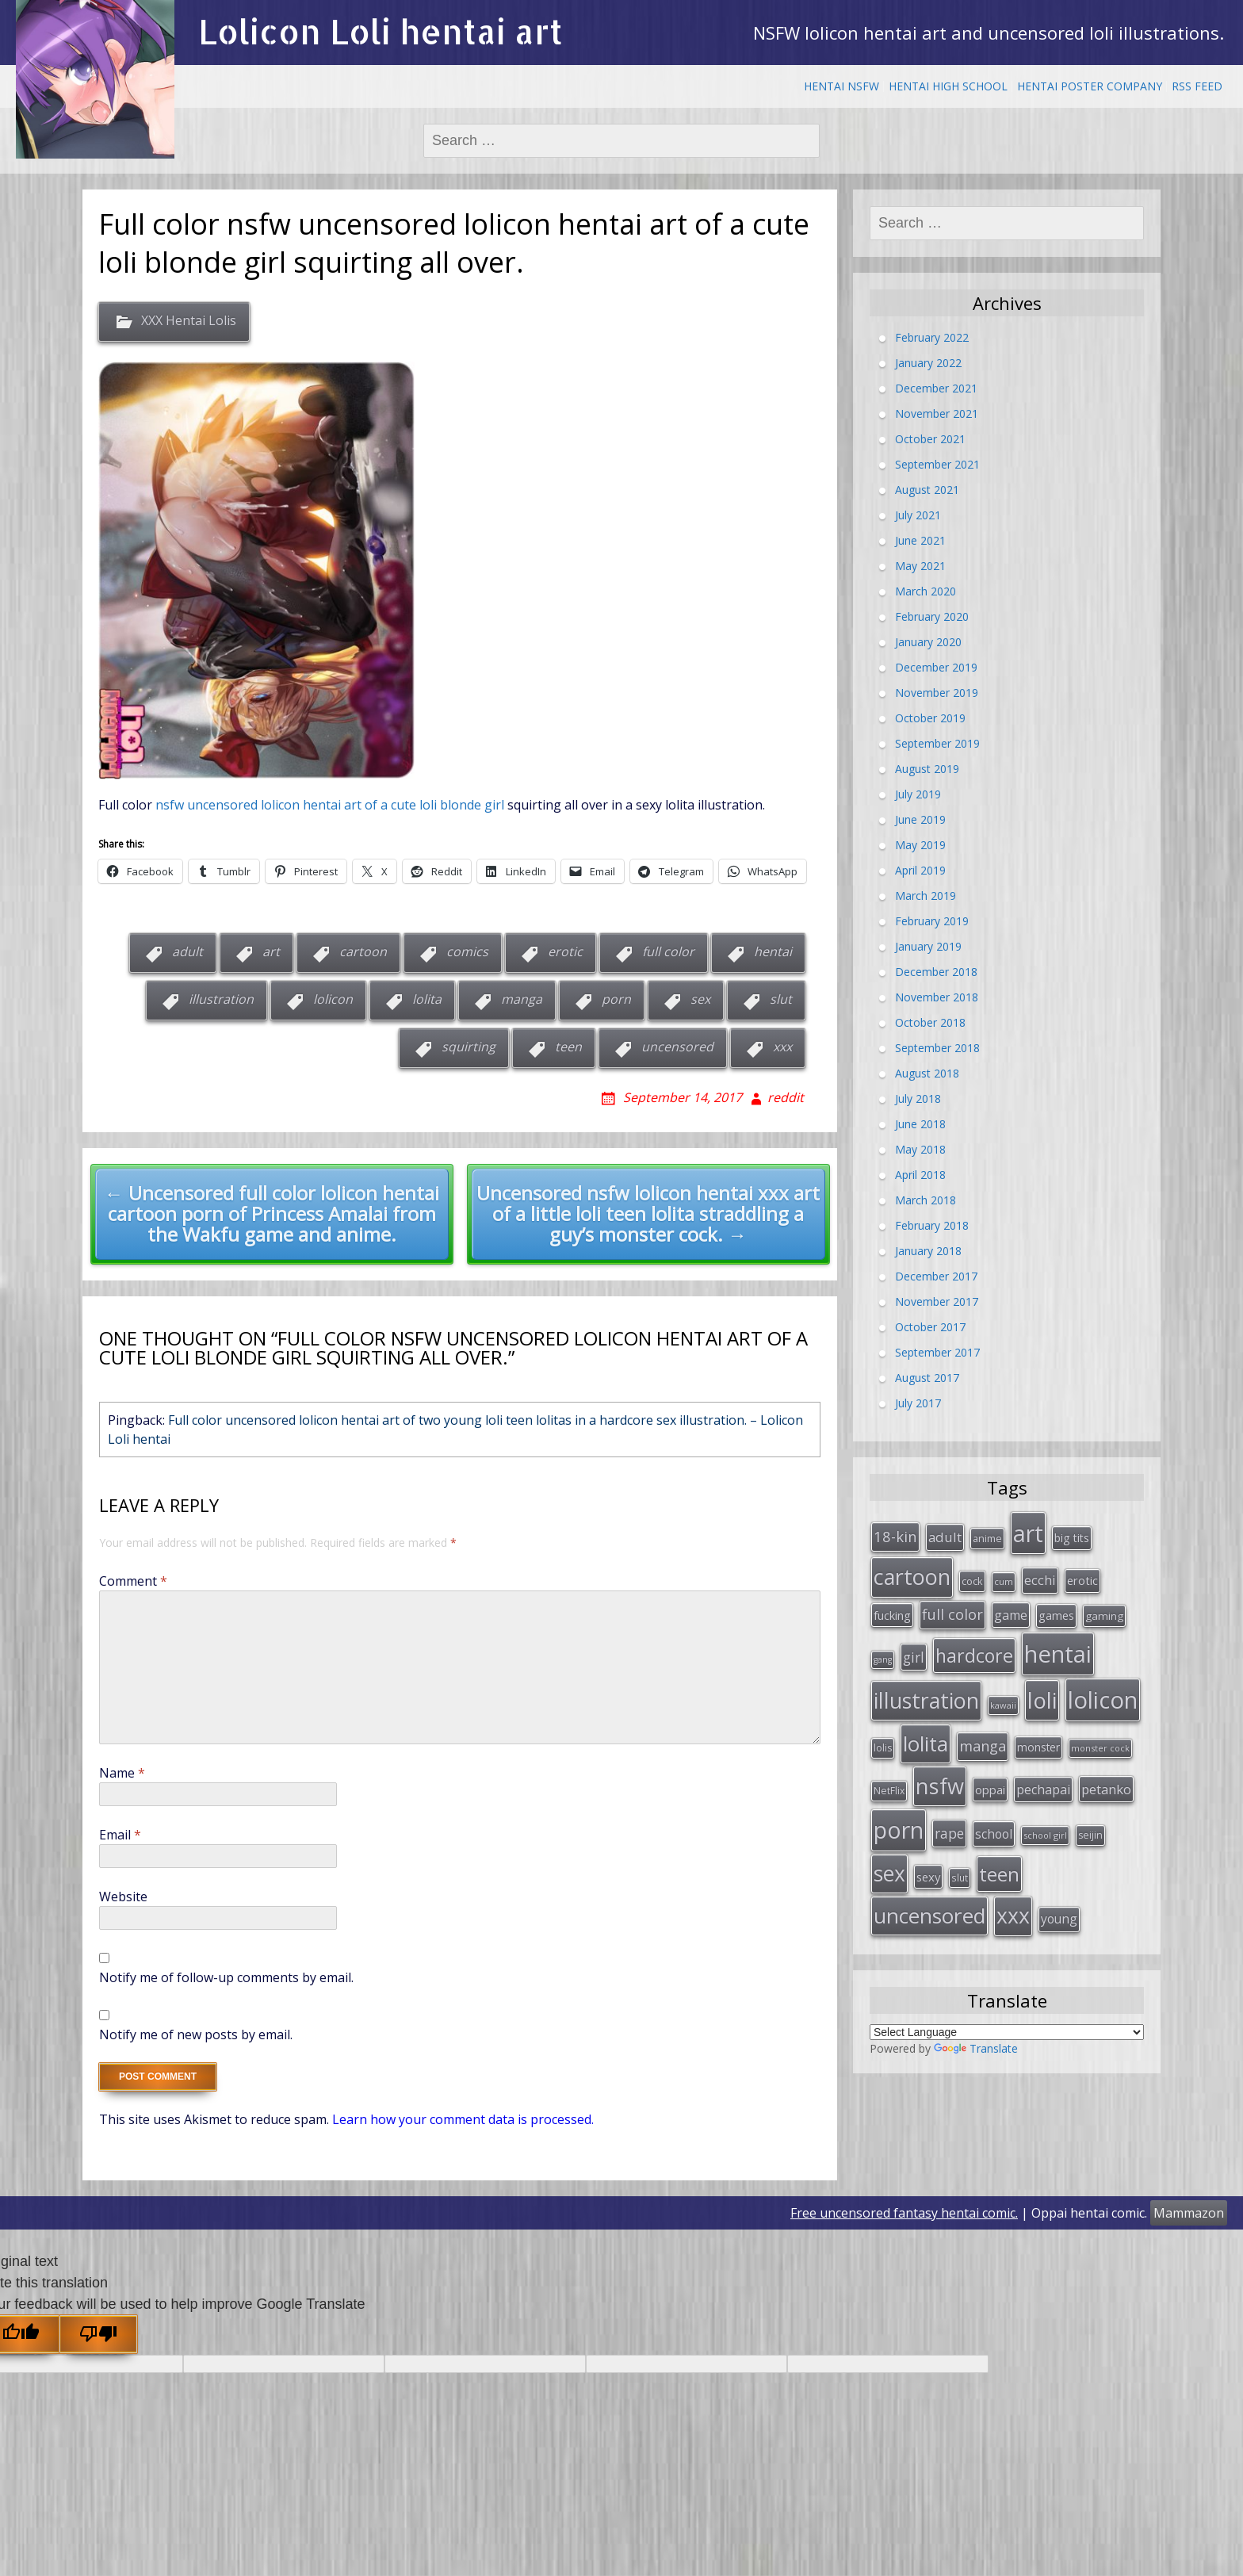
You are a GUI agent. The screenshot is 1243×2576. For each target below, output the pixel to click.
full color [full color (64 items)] (952, 1607)
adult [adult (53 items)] (945, 1534)
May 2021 (920, 565)
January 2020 (928, 641)
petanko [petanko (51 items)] (1106, 1769)
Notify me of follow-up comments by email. (226, 1977)
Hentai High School (948, 86)
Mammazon (1188, 2213)
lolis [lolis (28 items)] (883, 1731)
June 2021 (920, 540)
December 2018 (936, 971)
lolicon (333, 999)
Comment (133, 1581)
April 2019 (920, 870)
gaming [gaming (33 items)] (1104, 1609)
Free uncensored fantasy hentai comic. (904, 2213)
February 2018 (932, 1225)
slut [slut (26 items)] (959, 1852)
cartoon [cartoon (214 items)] (912, 1572)
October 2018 (930, 1022)
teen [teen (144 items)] (999, 1848)
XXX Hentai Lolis (188, 321)
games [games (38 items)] (1056, 1608)
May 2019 (920, 844)
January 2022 (928, 362)
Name (122, 1773)
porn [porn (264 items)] (899, 1808)
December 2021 (936, 388)
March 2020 (925, 591)
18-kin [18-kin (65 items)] (895, 1534)
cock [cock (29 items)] (972, 1576)
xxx (782, 1046)
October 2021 (930, 438)
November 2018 (936, 997)
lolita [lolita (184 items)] (925, 1727)
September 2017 (937, 1352)
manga (521, 999)
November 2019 (936, 692)
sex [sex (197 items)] (889, 1848)
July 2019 (918, 794)
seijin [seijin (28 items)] (1090, 1813)
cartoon (363, 951)
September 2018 (937, 1047)
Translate (976, 2018)
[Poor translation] (98, 2334)
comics (467, 951)
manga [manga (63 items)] (982, 1729)
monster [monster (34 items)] (1038, 1730)
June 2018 (920, 1123)
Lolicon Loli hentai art (380, 31)
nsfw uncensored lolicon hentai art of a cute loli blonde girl (329, 804)
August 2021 (927, 489)
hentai (773, 951)
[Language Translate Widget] (1007, 2002)
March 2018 (925, 1200)
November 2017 (936, 1301)
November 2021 (936, 413)
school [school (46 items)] (993, 1811)
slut (781, 999)
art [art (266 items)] (1028, 1530)
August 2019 (927, 768)
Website (123, 1896)
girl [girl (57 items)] (913, 1645)
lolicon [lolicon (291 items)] (1103, 1685)
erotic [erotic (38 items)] (1082, 1575)
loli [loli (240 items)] (1042, 1686)
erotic (565, 951)
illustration (221, 999)
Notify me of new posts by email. (196, 2034)
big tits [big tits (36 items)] (1071, 1535)
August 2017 (927, 1377)
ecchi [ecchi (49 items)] (1040, 1575)
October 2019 (930, 717)
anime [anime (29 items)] (987, 1536)
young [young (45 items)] (1059, 1890)
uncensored (677, 1046)
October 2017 (930, 1326)
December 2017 (936, 1276)
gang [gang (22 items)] (883, 1648)
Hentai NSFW (841, 86)
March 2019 (925, 895)
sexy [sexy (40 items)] (928, 1851)
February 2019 (932, 920)
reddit (785, 1097)
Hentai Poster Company (1089, 86)
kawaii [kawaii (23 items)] (1003, 1691)
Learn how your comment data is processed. (463, 2119)
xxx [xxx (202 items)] (1013, 1887)
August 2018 (927, 1073)
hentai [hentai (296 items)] (1058, 1643)
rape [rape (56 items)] (949, 1810)
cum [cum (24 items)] (1003, 1577)
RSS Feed (1197, 86)
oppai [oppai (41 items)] (990, 1770)
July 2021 (918, 514)
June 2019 (920, 819)
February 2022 (932, 337)
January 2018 (928, 1250)
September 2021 (937, 464)
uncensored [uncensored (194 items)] (929, 1887)
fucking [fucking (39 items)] (892, 1608)
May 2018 (920, 1149)
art (271, 951)
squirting (468, 1046)
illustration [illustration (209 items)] (926, 1686)
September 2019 (937, 743)
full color (668, 951)
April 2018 (920, 1174)
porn (616, 999)
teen (568, 1046)
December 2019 (936, 667)
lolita (427, 999)
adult (187, 951)
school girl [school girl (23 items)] (1045, 1813)
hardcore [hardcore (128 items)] (974, 1644)
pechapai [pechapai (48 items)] (1043, 1769)
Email (120, 1834)
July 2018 (918, 1098)
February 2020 (932, 616)
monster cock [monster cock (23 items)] (1100, 1731)
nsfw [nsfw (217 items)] (940, 1766)
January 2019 (928, 946)
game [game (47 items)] (1010, 1608)
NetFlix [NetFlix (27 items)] (889, 1771)
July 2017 (918, 1402)
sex (700, 999)
